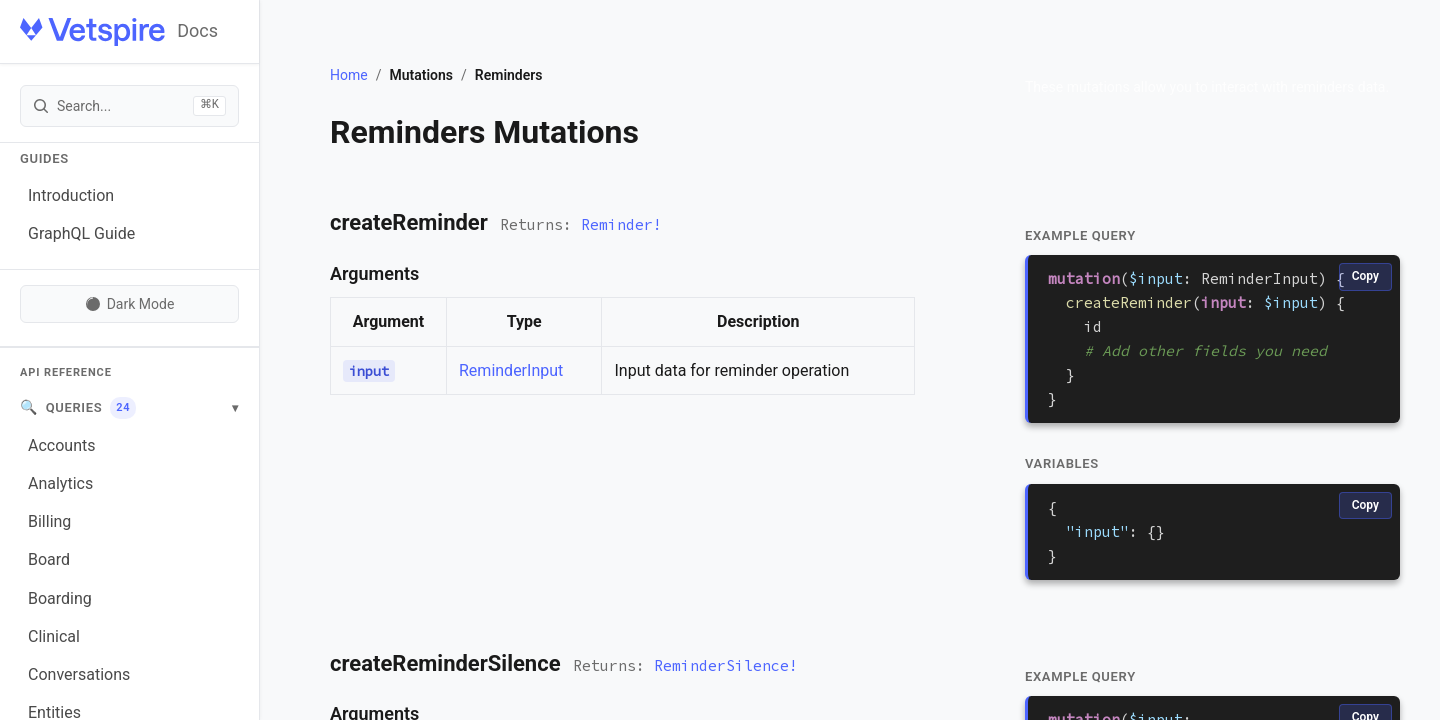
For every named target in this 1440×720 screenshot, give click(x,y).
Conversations (79, 674)
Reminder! (621, 224)
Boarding (60, 598)
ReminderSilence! (726, 665)
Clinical (54, 636)
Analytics (60, 483)
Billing (49, 521)
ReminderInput (511, 370)
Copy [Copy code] (1365, 276)
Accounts (61, 445)
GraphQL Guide (81, 233)
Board (49, 559)
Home (349, 75)
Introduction (71, 195)
